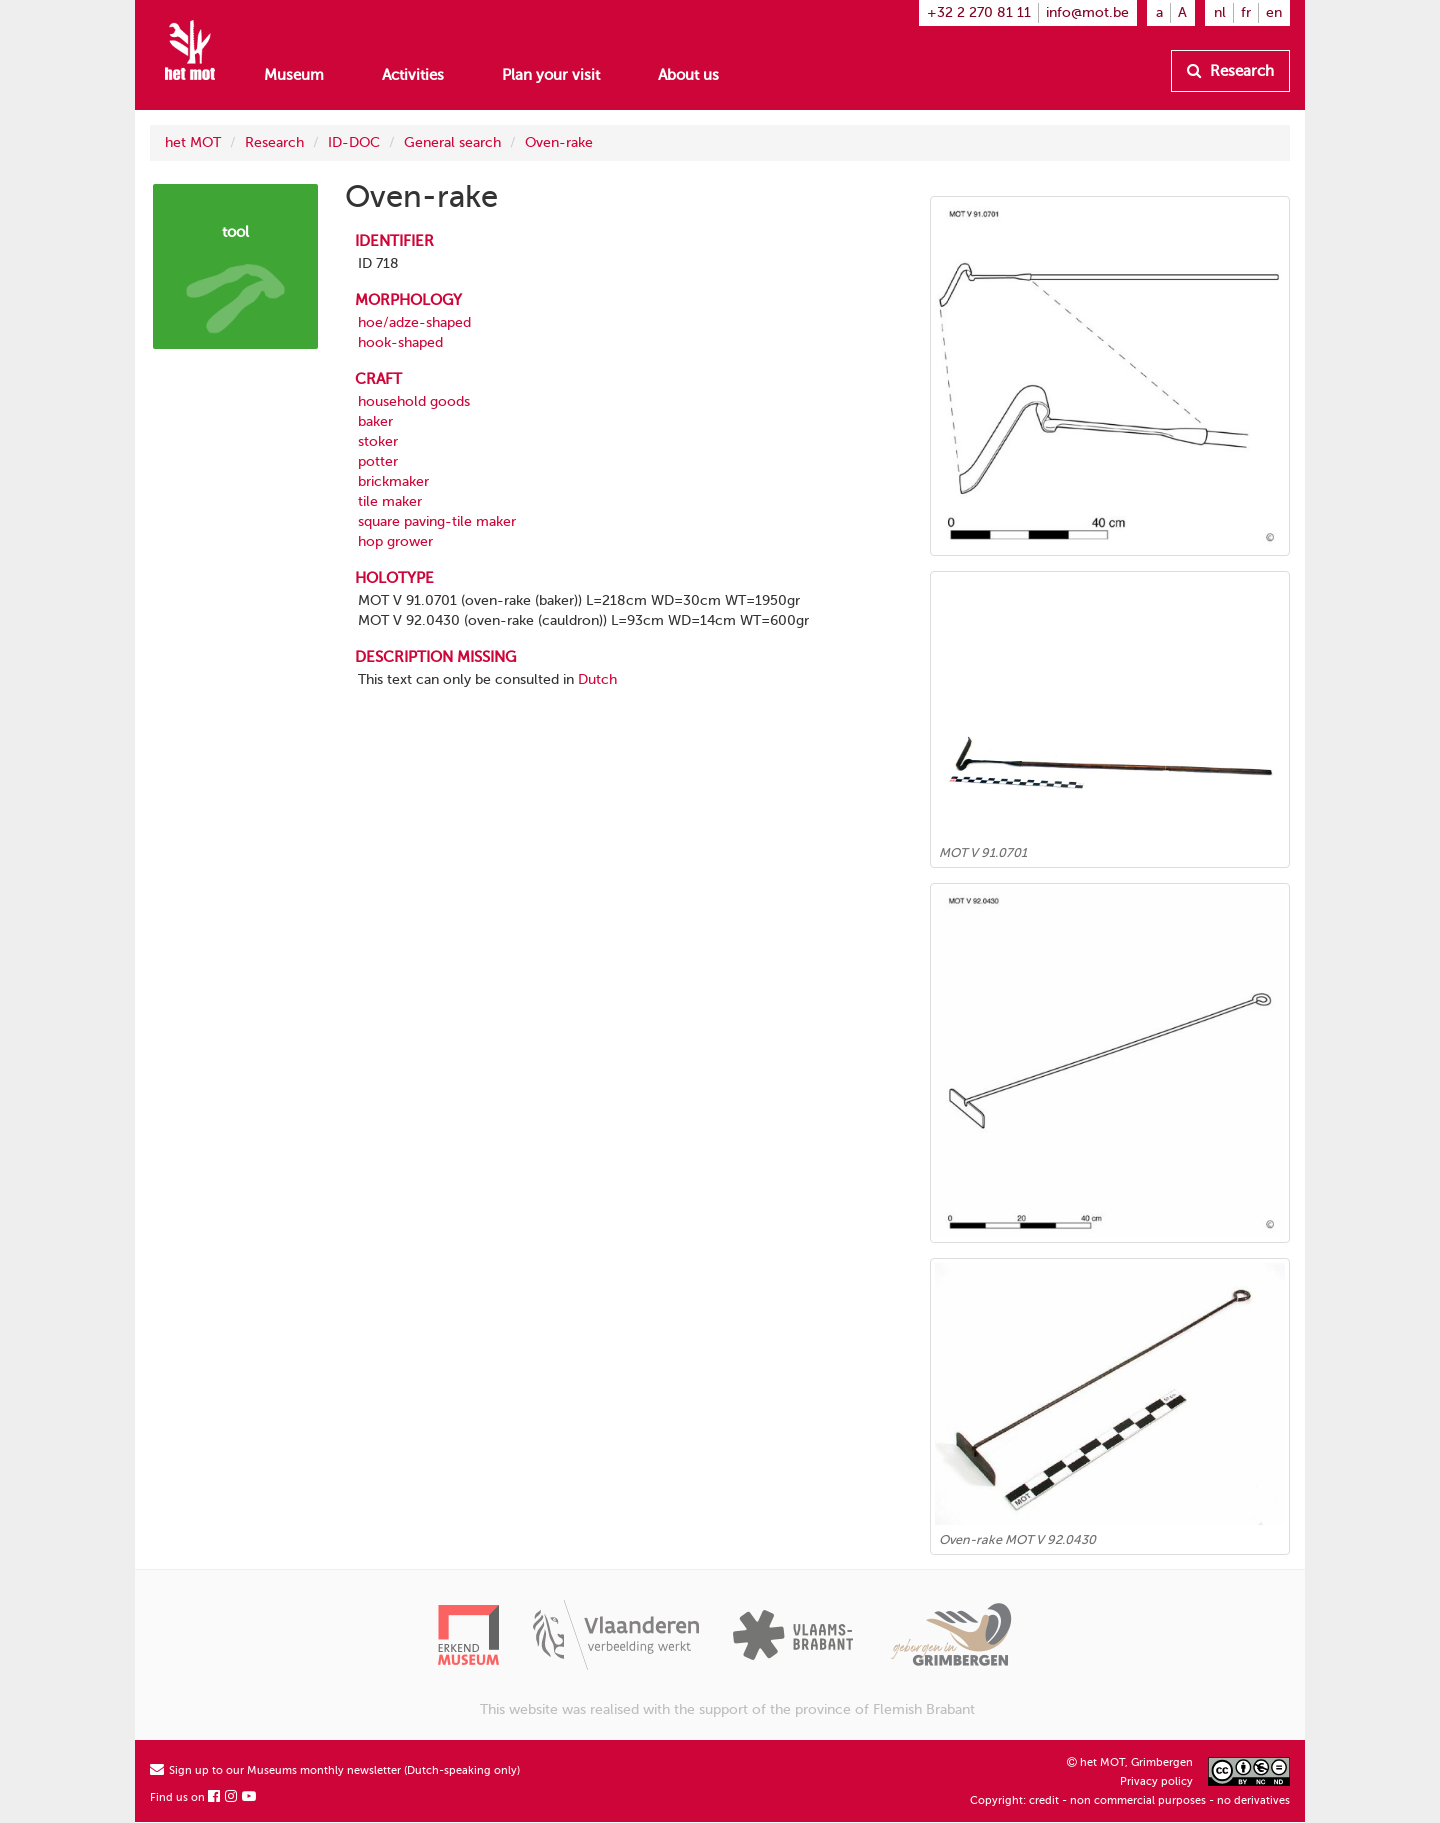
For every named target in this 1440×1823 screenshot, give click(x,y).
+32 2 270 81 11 (979, 12)
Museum (294, 75)
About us (688, 75)
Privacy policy (1156, 1781)
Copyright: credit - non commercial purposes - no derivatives (1130, 1800)
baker (375, 421)
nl (1220, 12)
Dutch (597, 679)
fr (1246, 12)
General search (452, 142)
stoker (378, 441)
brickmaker (393, 481)
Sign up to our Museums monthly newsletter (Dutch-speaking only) (335, 1770)
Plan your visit (551, 75)
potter (378, 461)
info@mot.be (1087, 12)
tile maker (390, 501)
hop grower (395, 541)
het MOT (193, 142)
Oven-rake (559, 142)
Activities (413, 75)
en (1274, 12)
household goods (414, 401)
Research (1230, 71)
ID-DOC (354, 142)
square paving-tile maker (437, 521)
